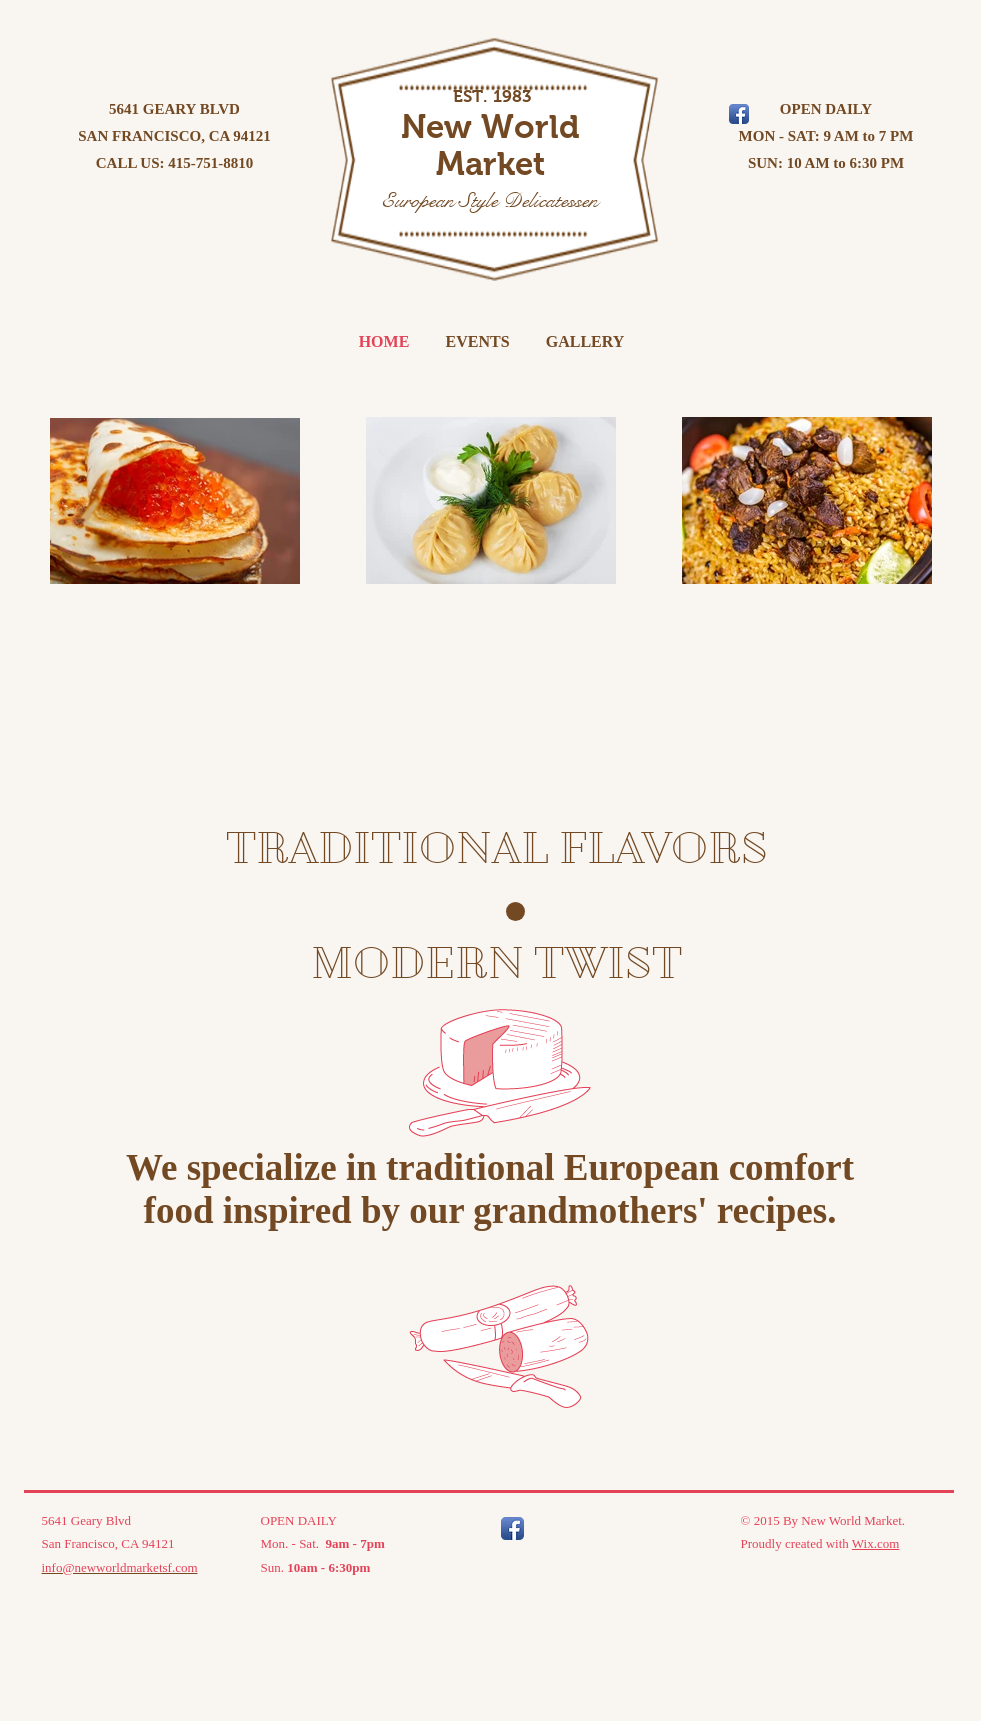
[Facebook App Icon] (512, 1528)
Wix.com (876, 1543)
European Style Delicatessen (489, 200)
